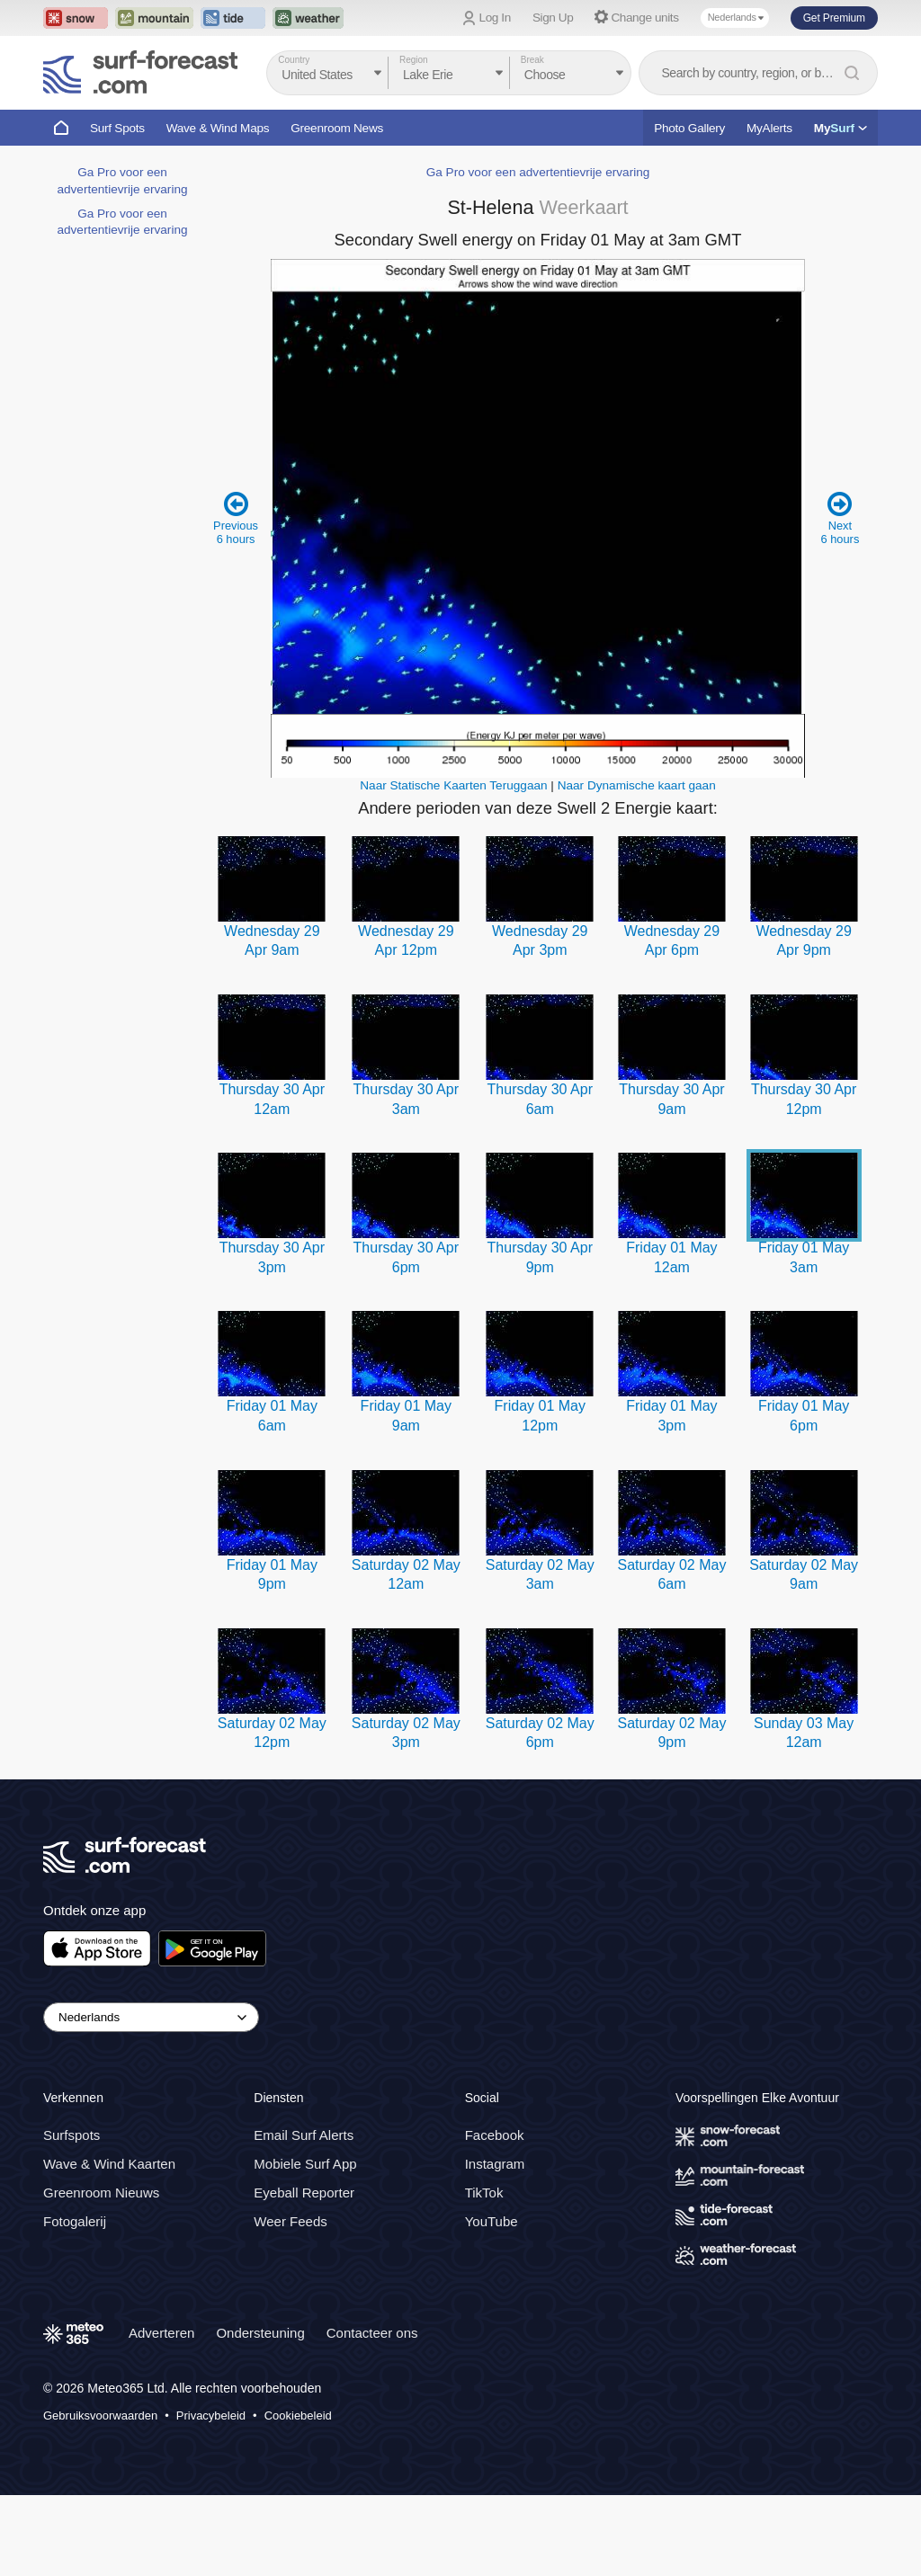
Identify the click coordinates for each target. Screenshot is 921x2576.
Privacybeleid (211, 2415)
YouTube (491, 2221)
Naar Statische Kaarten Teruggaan (453, 785)
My (840, 128)
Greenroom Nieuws (101, 2192)
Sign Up (553, 17)
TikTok (484, 2192)
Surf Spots (117, 128)
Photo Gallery (689, 128)
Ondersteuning (260, 2332)
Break (532, 60)
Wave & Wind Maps (218, 128)
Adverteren (161, 2332)
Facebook (494, 2135)
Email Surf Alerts (303, 2135)
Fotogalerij (74, 2221)
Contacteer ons (372, 2332)
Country (293, 60)
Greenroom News (337, 128)
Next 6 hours (839, 517)
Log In (495, 17)
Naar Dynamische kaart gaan (637, 785)
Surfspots (71, 2135)
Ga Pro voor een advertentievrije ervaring (538, 172)
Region (413, 60)
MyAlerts (769, 128)
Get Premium (834, 18)
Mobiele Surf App (305, 2163)
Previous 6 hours (236, 517)
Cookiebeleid (298, 2415)
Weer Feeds (290, 2221)
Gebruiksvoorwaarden (100, 2415)
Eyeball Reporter (304, 2192)
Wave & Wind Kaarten (109, 2163)
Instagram (495, 2163)
